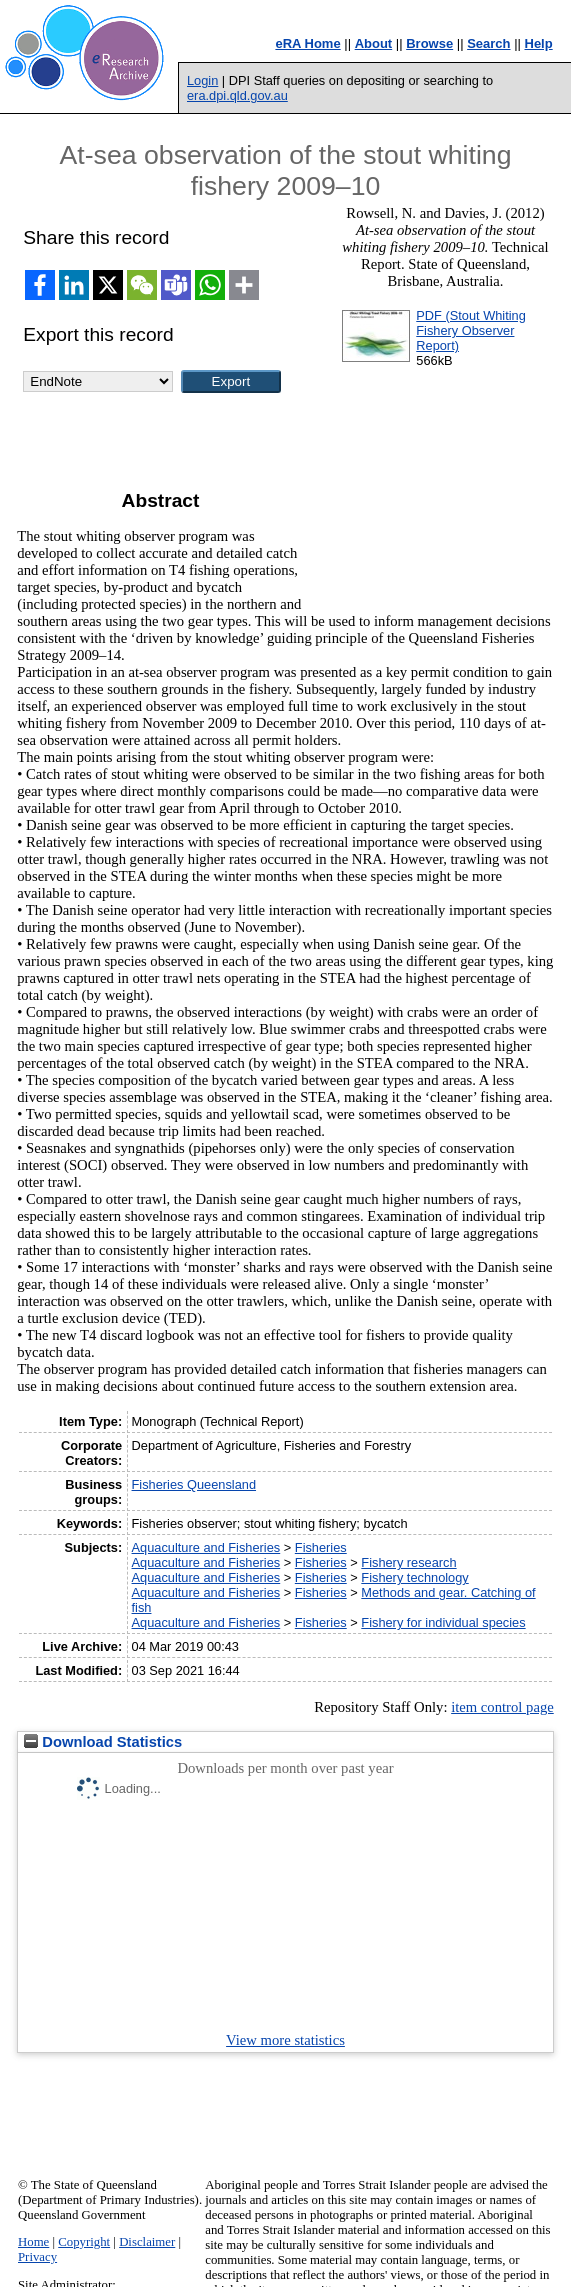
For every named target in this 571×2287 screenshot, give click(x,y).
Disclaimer (147, 2242)
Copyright (84, 2242)
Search (488, 43)
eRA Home (307, 43)
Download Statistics (103, 1742)
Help (539, 43)
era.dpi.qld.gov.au (237, 95)
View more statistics (285, 2040)
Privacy (37, 2257)
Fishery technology (414, 1577)
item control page (502, 1707)
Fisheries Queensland (194, 1484)
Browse (429, 43)
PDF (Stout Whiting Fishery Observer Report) (471, 330)
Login (202, 80)
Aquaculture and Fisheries (206, 1547)
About (374, 43)
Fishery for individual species (443, 1622)
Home (33, 2242)
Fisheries (321, 1547)
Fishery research (408, 1562)
